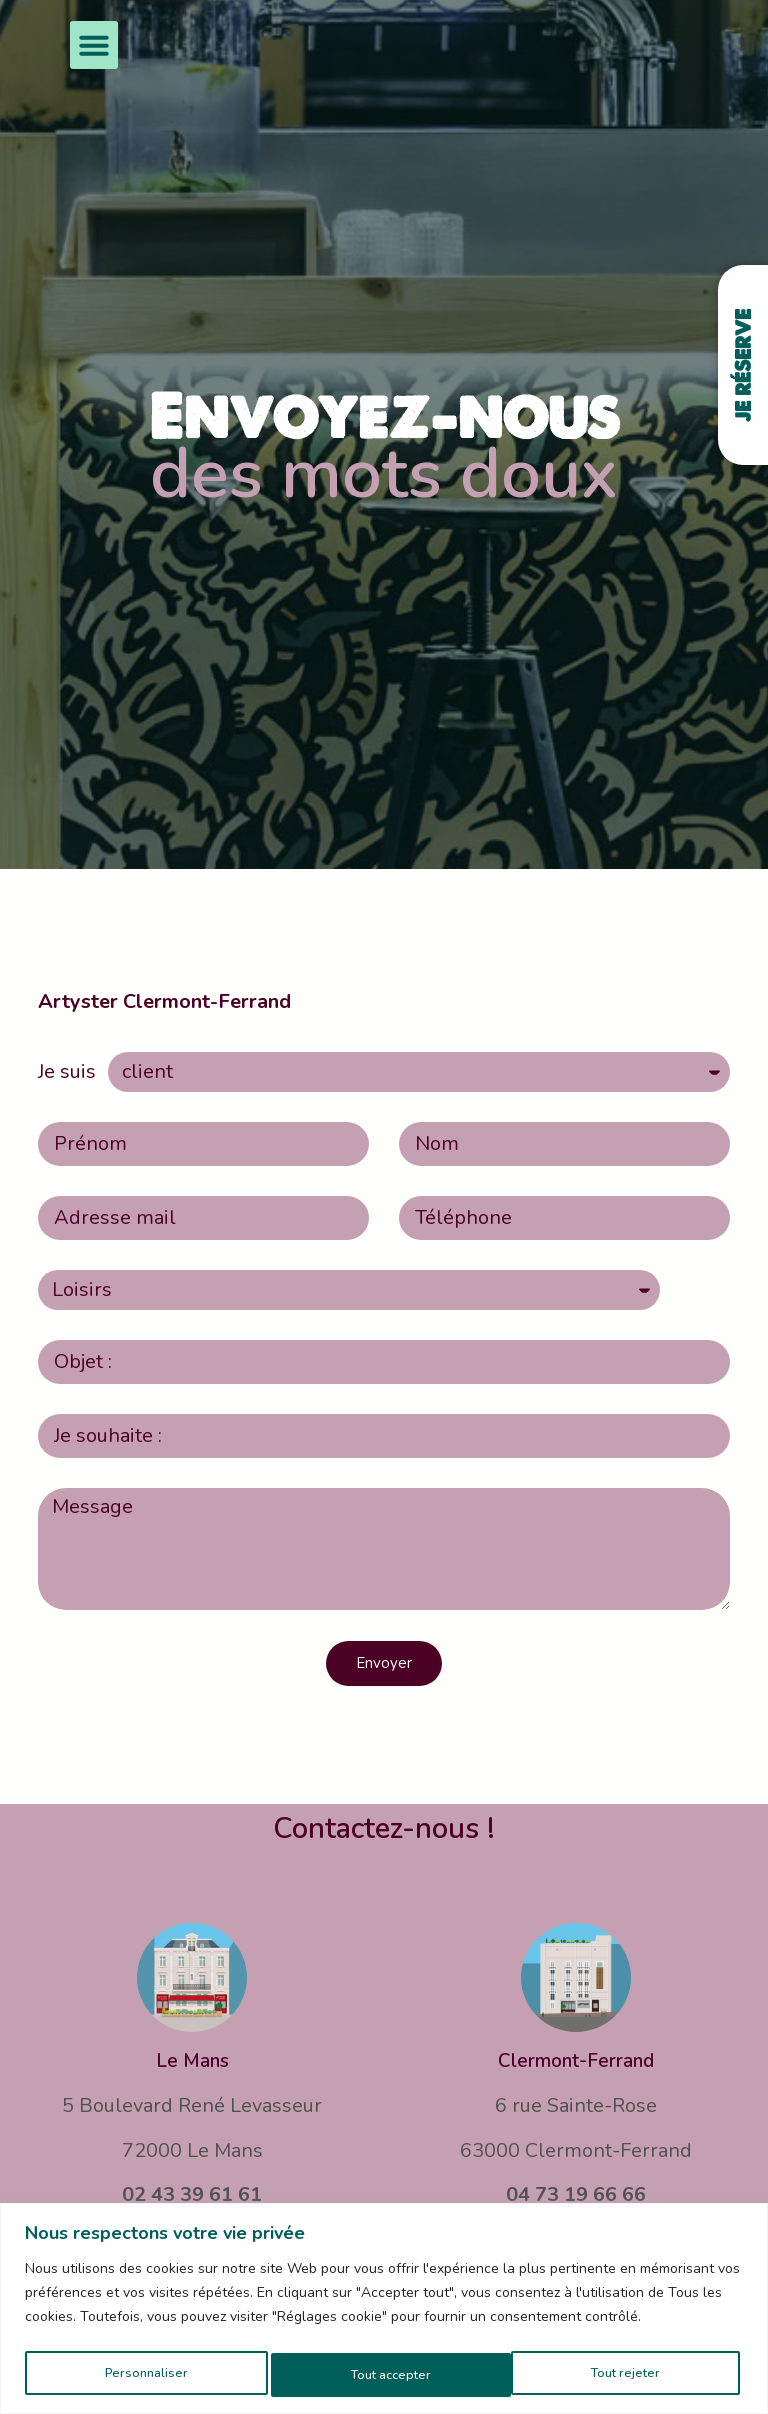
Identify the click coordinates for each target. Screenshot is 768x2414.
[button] (94, 45)
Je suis (67, 1072)
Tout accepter (624, 2374)
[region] (384, 2310)
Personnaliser (143, 2374)
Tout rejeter (383, 2374)
